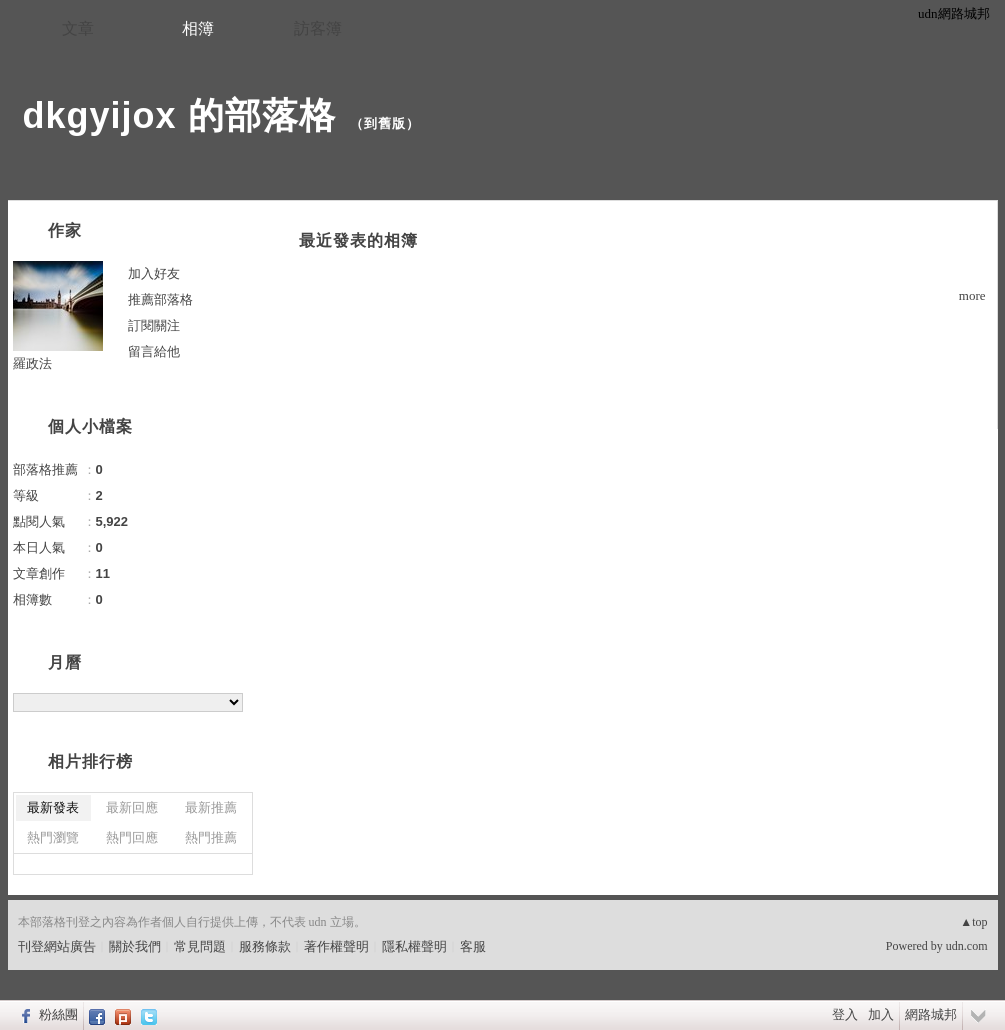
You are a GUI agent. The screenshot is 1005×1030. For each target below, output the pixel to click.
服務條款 (265, 946)
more (972, 295)
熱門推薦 (211, 837)
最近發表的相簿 (358, 240)
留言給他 (154, 351)
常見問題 (200, 946)
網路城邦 (931, 1014)
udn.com (967, 946)
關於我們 (135, 946)
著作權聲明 (336, 946)
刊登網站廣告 (57, 946)
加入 (881, 1014)
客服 (473, 946)
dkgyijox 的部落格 (179, 115)
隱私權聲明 (414, 946)
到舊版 (385, 123)
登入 (845, 1014)
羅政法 (32, 363)
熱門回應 (132, 837)
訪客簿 (318, 28)
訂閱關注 (154, 325)
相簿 (198, 28)
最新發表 (53, 807)
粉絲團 (58, 1014)
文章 (78, 28)
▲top (973, 922)
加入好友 (154, 273)
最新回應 (132, 807)
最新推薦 (211, 807)
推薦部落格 (160, 299)
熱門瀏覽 (53, 837)
